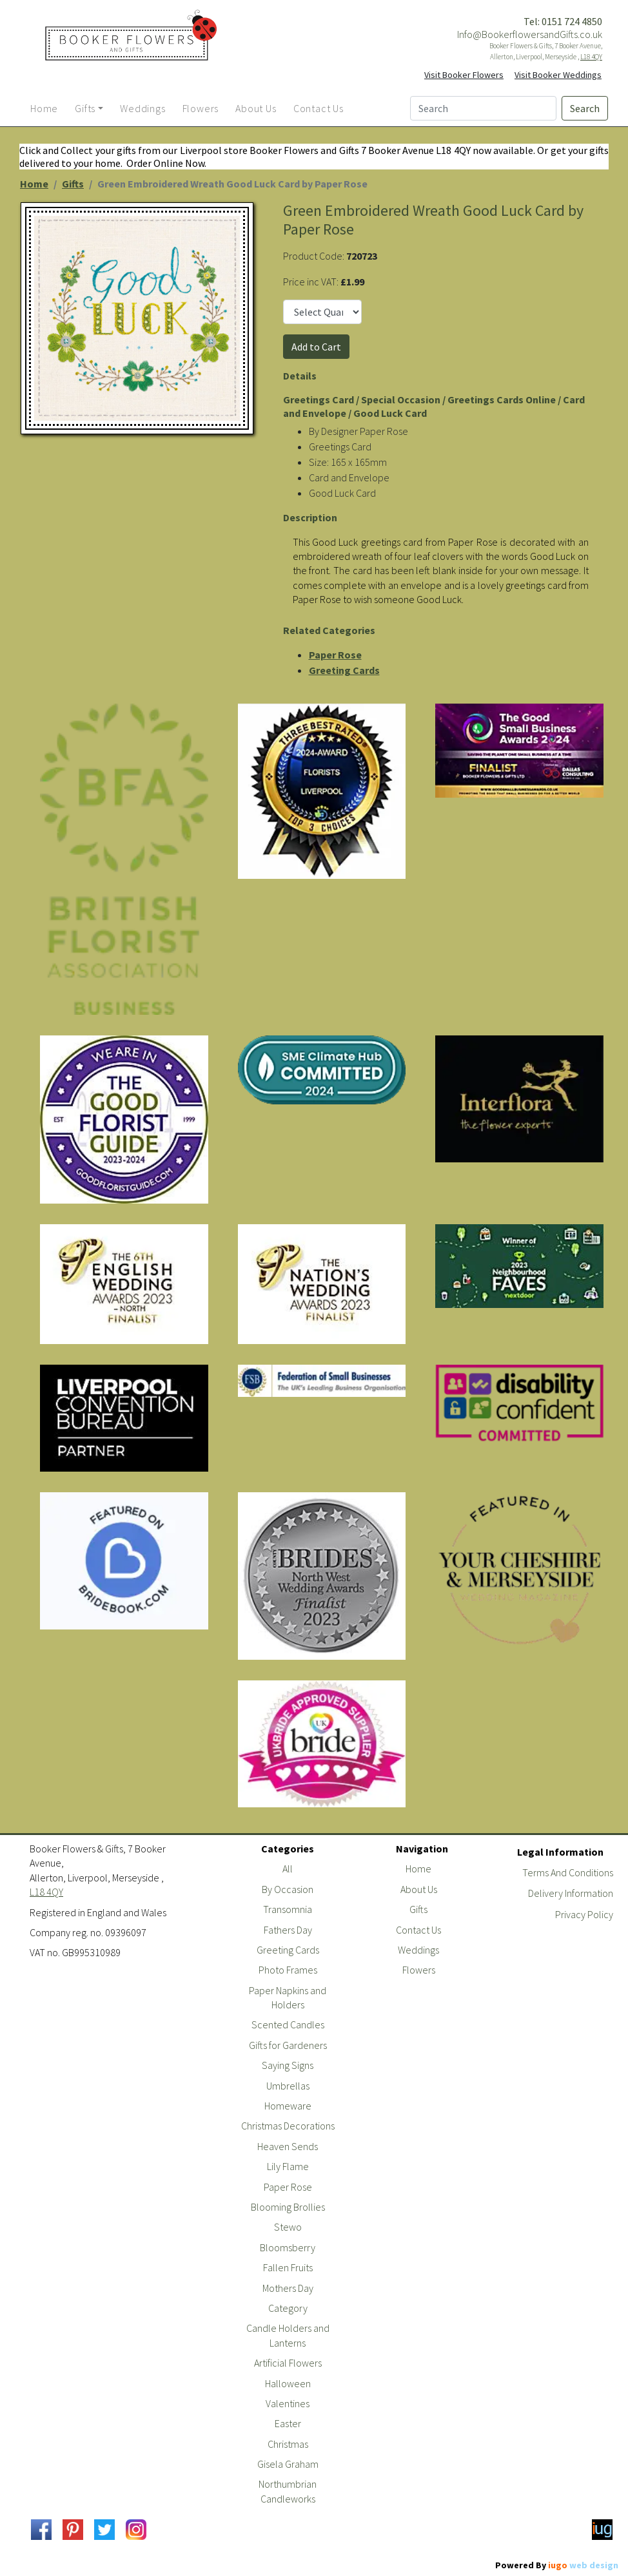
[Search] (483, 108)
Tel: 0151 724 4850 (563, 21)
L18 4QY (591, 56)
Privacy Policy (584, 1914)
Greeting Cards (344, 670)
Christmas (288, 2443)
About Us (418, 1889)
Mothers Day (287, 2288)
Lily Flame (288, 2166)
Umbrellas (287, 2085)
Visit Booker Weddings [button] (558, 75)
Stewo (288, 2226)
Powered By (556, 2565)
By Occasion (287, 1889)
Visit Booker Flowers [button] (464, 75)
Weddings (418, 1949)
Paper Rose (335, 654)
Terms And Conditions (567, 1872)
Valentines (287, 2403)
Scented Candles (287, 2024)
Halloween (288, 2383)
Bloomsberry (287, 2247)
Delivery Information (570, 1893)
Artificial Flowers (288, 2362)
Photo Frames (288, 1969)
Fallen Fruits (288, 2267)
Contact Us (418, 1929)
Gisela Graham (288, 2463)
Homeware (287, 2105)
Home (34, 183)
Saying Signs (287, 2065)
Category (288, 2308)
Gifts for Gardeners (288, 2045)
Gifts (73, 183)
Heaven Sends (287, 2146)
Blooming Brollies (288, 2206)
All (287, 1868)
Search (585, 108)
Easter (288, 2423)
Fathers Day (288, 1929)
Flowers (418, 1969)
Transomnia (287, 1909)
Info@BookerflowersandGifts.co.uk (529, 34)
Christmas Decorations (288, 2125)
